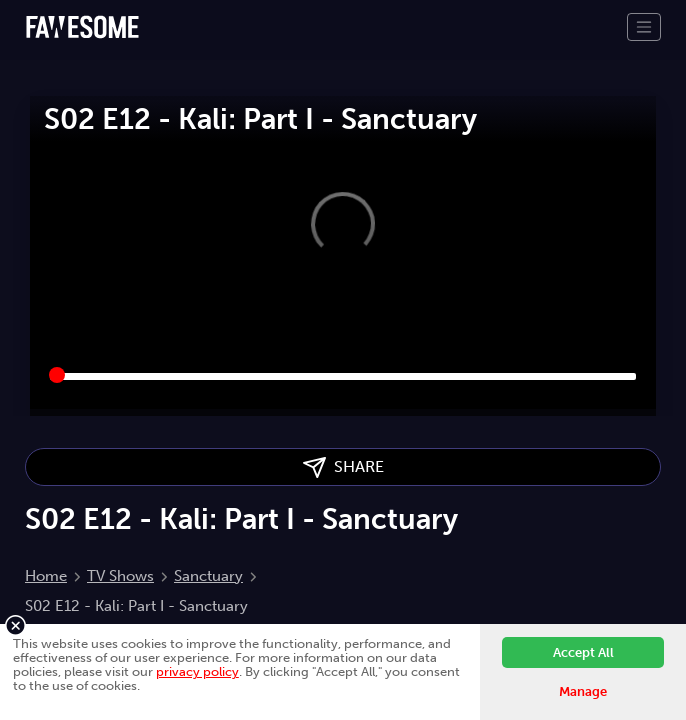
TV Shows (120, 576)
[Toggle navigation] (644, 27)
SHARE (343, 467)
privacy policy (197, 671)
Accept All (583, 652)
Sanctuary (208, 576)
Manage (583, 691)
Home (46, 576)
